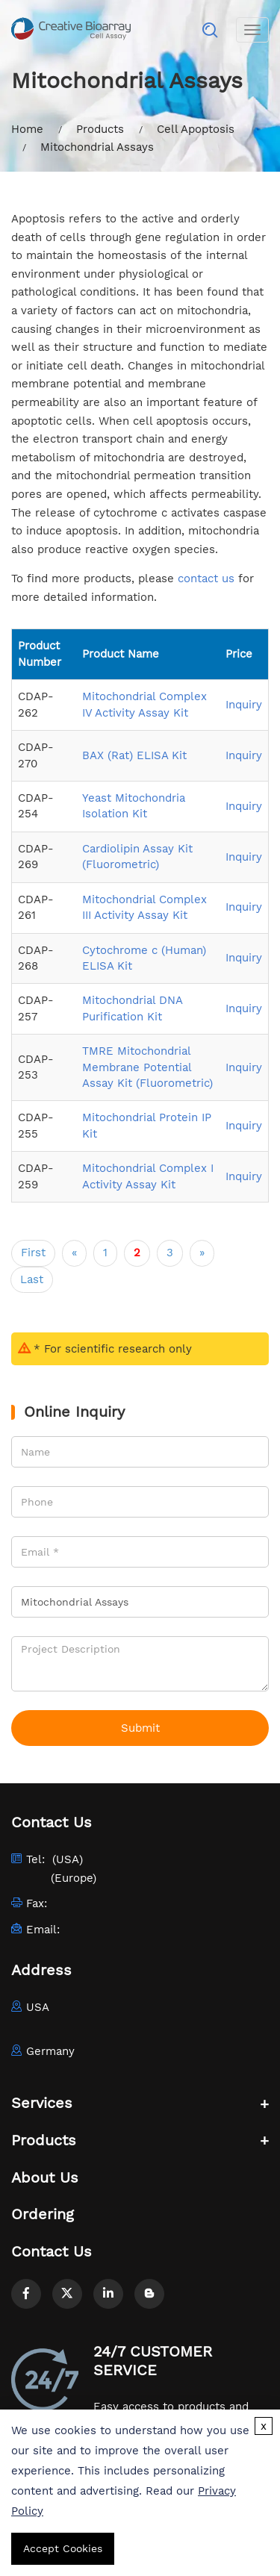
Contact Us (51, 2251)
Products (100, 129)
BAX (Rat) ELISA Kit (134, 755)
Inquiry (243, 704)
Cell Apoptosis (195, 129)
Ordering (42, 2214)
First (33, 1252)
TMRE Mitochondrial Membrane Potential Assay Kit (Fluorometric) (147, 1067)
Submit (140, 1728)
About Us (44, 2177)
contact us (206, 578)
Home (27, 129)
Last (31, 1279)
